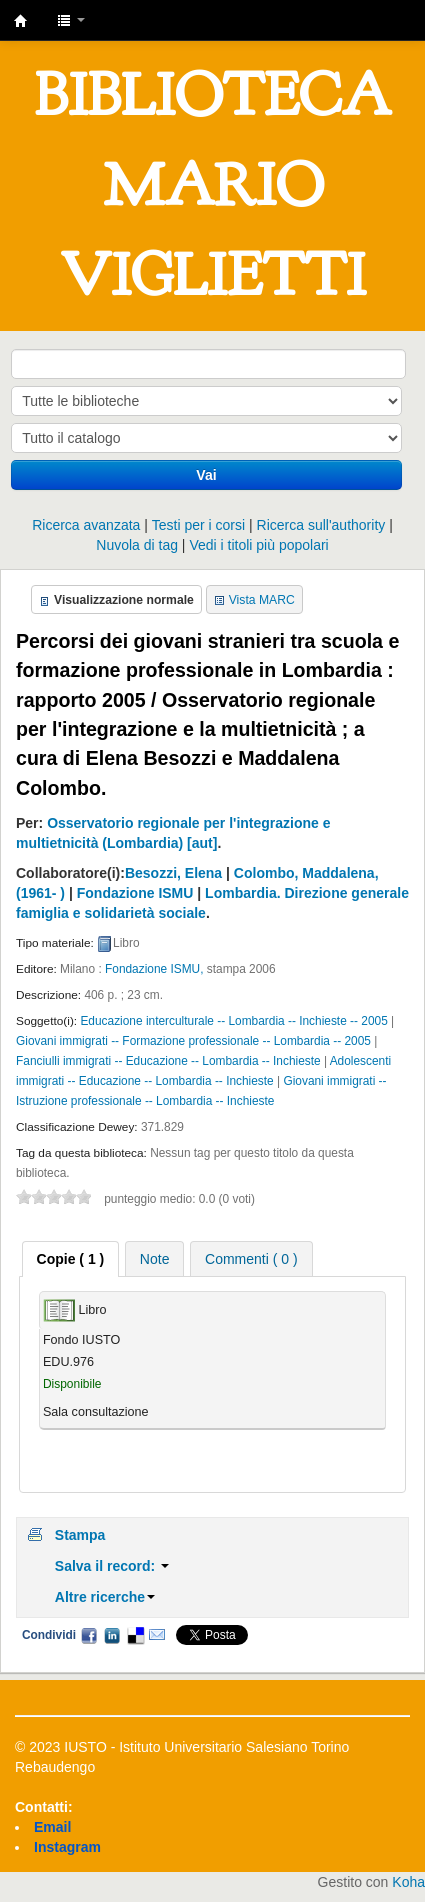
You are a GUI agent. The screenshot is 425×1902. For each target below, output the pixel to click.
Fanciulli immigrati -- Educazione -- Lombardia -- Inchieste (168, 1061)
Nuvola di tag (137, 545)
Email (157, 1635)
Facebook (89, 1635)
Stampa (80, 1535)
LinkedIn (112, 1635)
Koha (408, 1882)
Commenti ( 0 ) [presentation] (251, 1259)
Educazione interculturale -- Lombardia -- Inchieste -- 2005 (233, 1021)
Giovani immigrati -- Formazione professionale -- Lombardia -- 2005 (193, 1041)
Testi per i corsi (198, 525)
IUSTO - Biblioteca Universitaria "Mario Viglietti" (21, 21)
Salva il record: (112, 1566)
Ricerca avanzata (86, 525)
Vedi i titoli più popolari (258, 545)
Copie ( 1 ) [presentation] (71, 1259)
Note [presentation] (155, 1259)
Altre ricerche (105, 1597)
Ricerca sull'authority (321, 525)
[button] (71, 20)
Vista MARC (262, 600)
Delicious (135, 1635)
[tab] (71, 1259)
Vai (206, 475)
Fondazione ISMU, (154, 969)
